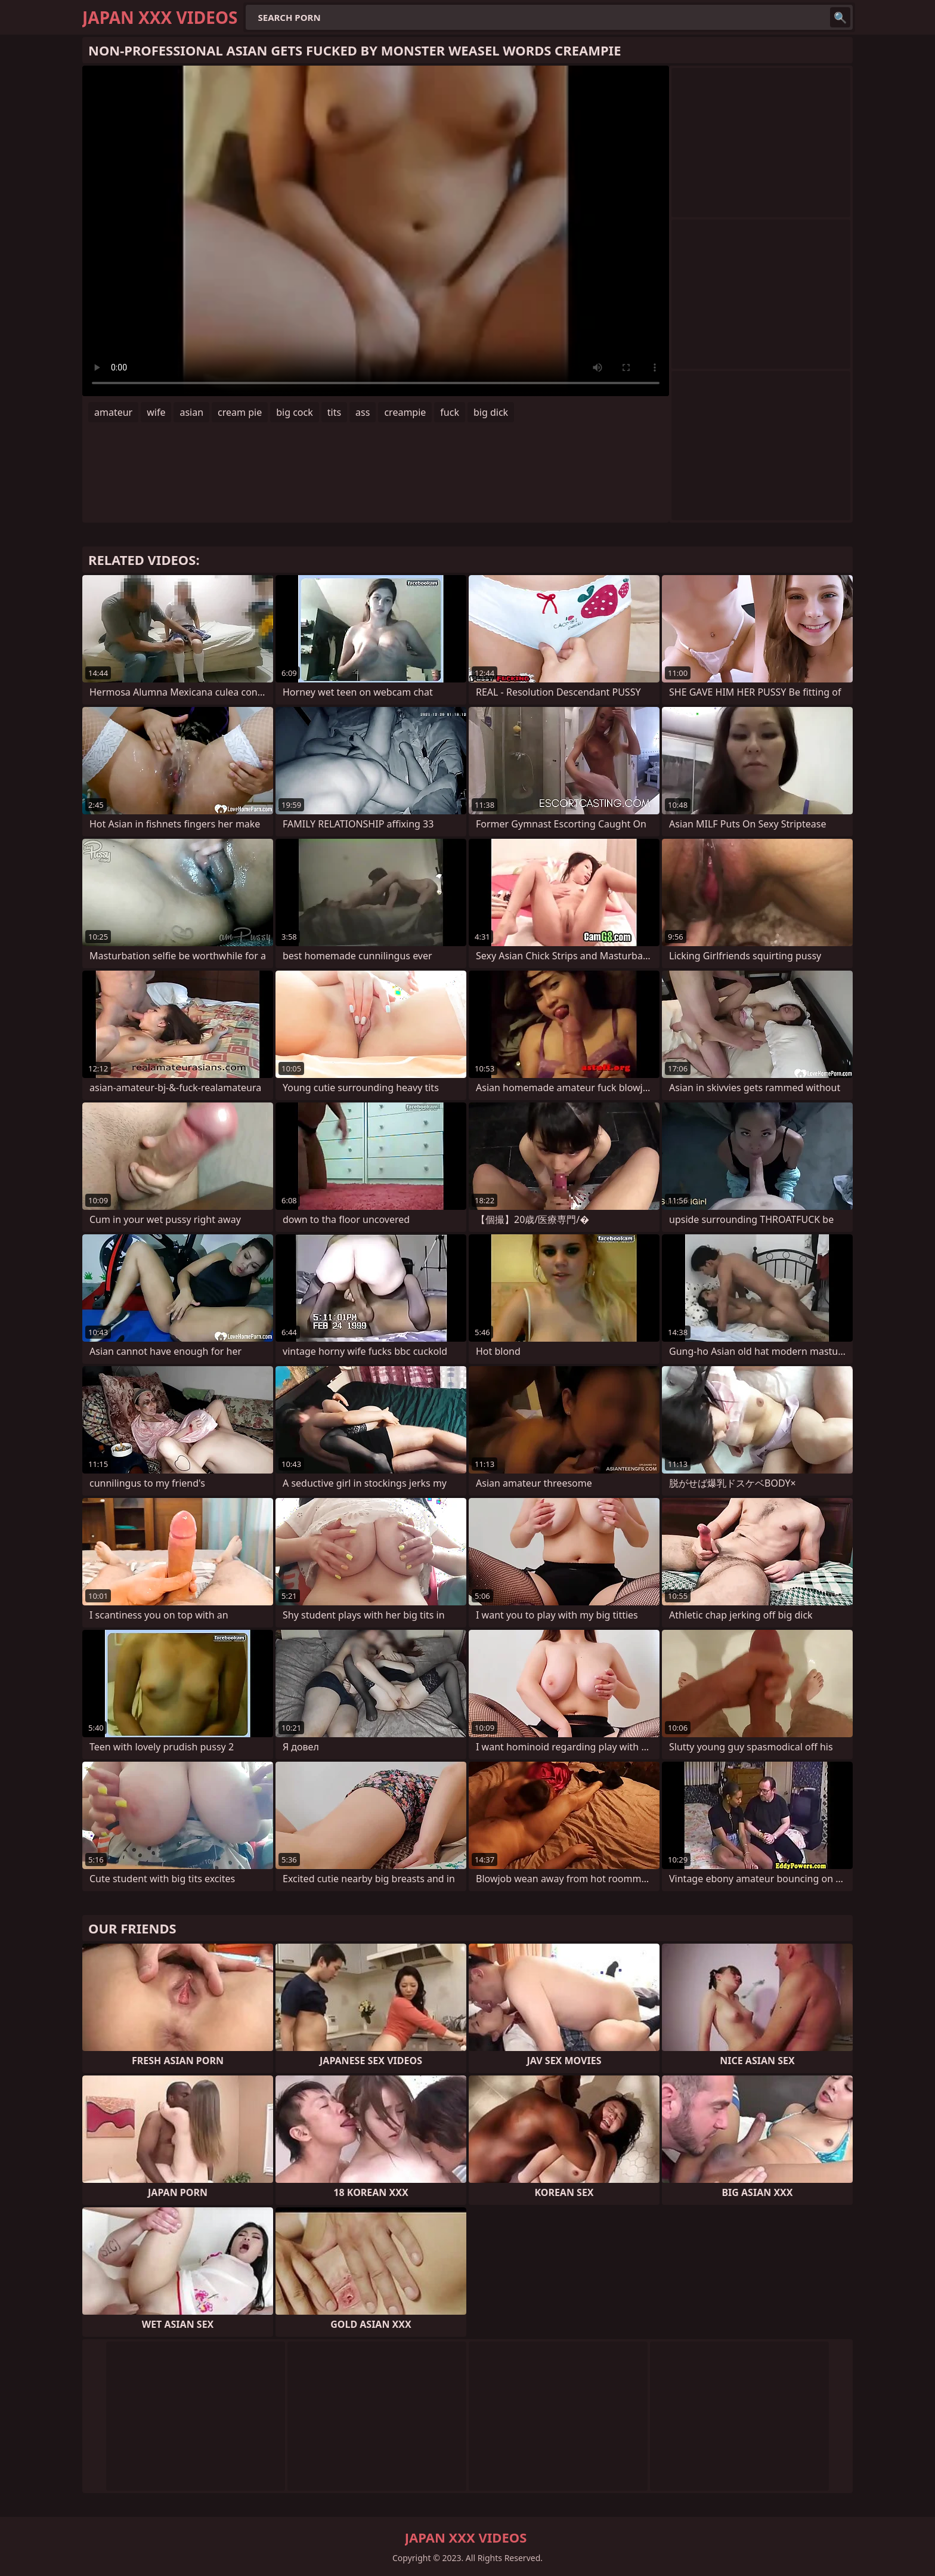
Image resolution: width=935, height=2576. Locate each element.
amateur (113, 412)
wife (156, 412)
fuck (449, 412)
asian (191, 412)
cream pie (240, 412)
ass (362, 412)
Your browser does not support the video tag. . (375, 231)
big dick (490, 412)
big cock (294, 412)
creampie (405, 412)
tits (334, 412)
